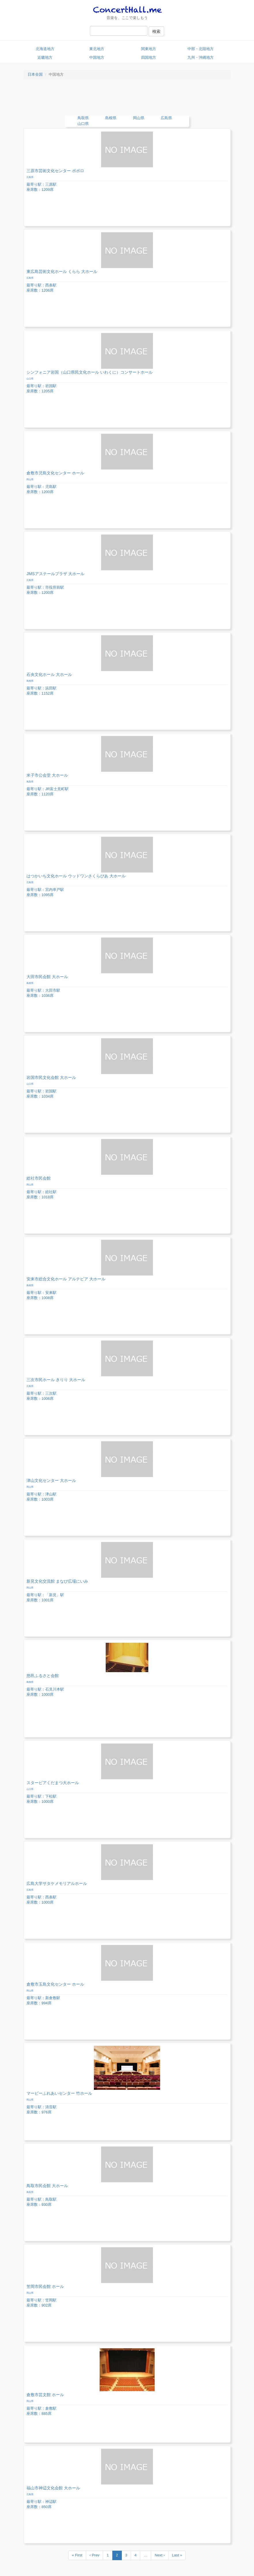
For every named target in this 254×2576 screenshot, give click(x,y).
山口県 (83, 123)
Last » (177, 2555)
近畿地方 (44, 57)
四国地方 (148, 57)
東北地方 (96, 49)
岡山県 (138, 118)
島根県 (110, 118)
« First (77, 2555)
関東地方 (148, 49)
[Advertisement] (127, 99)
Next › (160, 2555)
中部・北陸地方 (200, 49)
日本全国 (35, 74)
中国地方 (96, 57)
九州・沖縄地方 (200, 57)
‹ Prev (95, 2555)
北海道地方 (45, 49)
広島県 (166, 118)
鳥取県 (83, 118)
